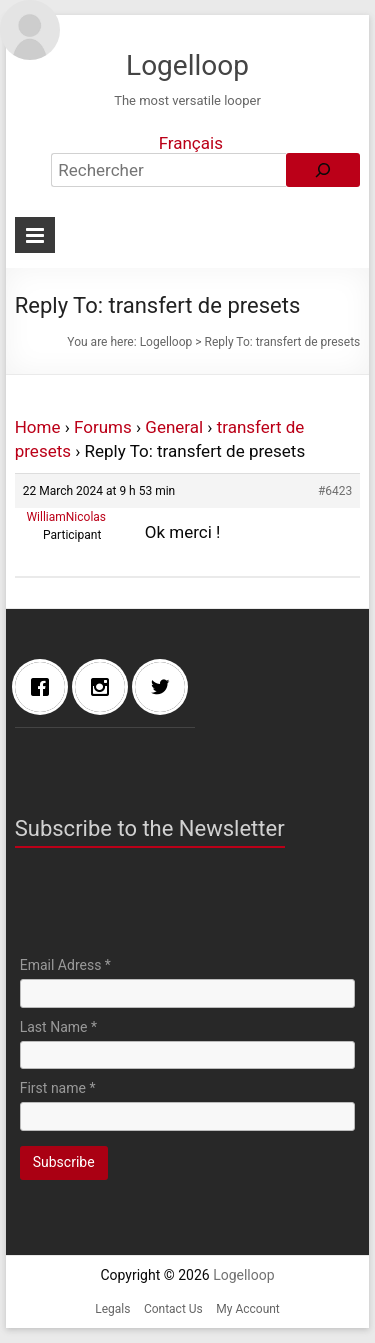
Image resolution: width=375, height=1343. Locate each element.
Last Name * (58, 1027)
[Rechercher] (323, 170)
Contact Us (173, 1309)
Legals (112, 1309)
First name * (58, 1088)
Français (191, 143)
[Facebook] (45, 687)
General (174, 427)
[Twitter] (165, 687)
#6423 (335, 491)
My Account (248, 1309)
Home (38, 427)
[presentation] (172, 907)
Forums (103, 427)
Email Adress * (65, 965)
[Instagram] (105, 687)
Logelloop (187, 65)
